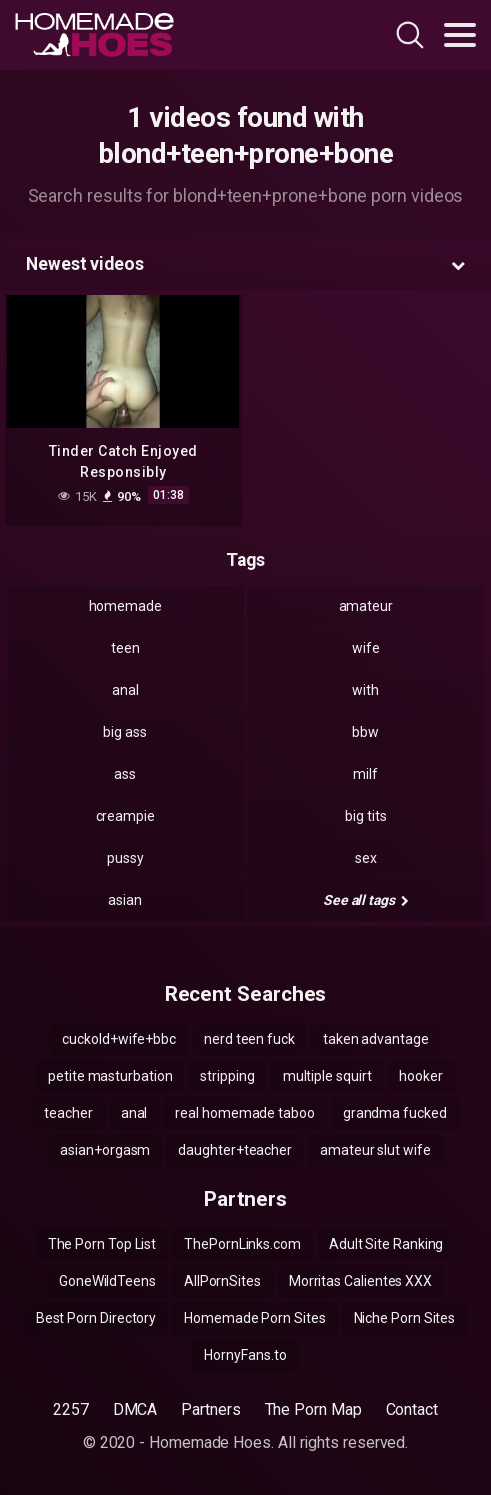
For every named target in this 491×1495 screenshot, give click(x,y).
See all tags (366, 900)
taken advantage (376, 1039)
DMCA (135, 1409)
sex (366, 858)
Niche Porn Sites (405, 1318)
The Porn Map (313, 1409)
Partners (210, 1409)
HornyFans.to (245, 1355)
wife (366, 648)
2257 (71, 1409)
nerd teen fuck (249, 1039)
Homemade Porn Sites (254, 1318)
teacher (68, 1113)
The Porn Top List (102, 1244)
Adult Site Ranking (386, 1244)
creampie (125, 816)
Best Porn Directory (96, 1318)
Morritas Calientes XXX (360, 1281)
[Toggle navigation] (460, 35)
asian (125, 900)
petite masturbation (110, 1076)
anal (125, 690)
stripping (227, 1076)
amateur (366, 606)
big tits (365, 816)
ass (125, 774)
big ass (124, 732)
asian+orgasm (105, 1150)
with (365, 690)
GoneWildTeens (107, 1281)
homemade (125, 606)
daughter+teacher (235, 1150)
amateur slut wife (375, 1150)
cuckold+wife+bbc (119, 1039)
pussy (125, 858)
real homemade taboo (244, 1113)
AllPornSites (222, 1281)
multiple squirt (327, 1076)
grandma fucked (395, 1113)
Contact (412, 1409)
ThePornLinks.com (242, 1244)
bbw (365, 732)
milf (365, 774)
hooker (421, 1076)
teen (125, 648)
